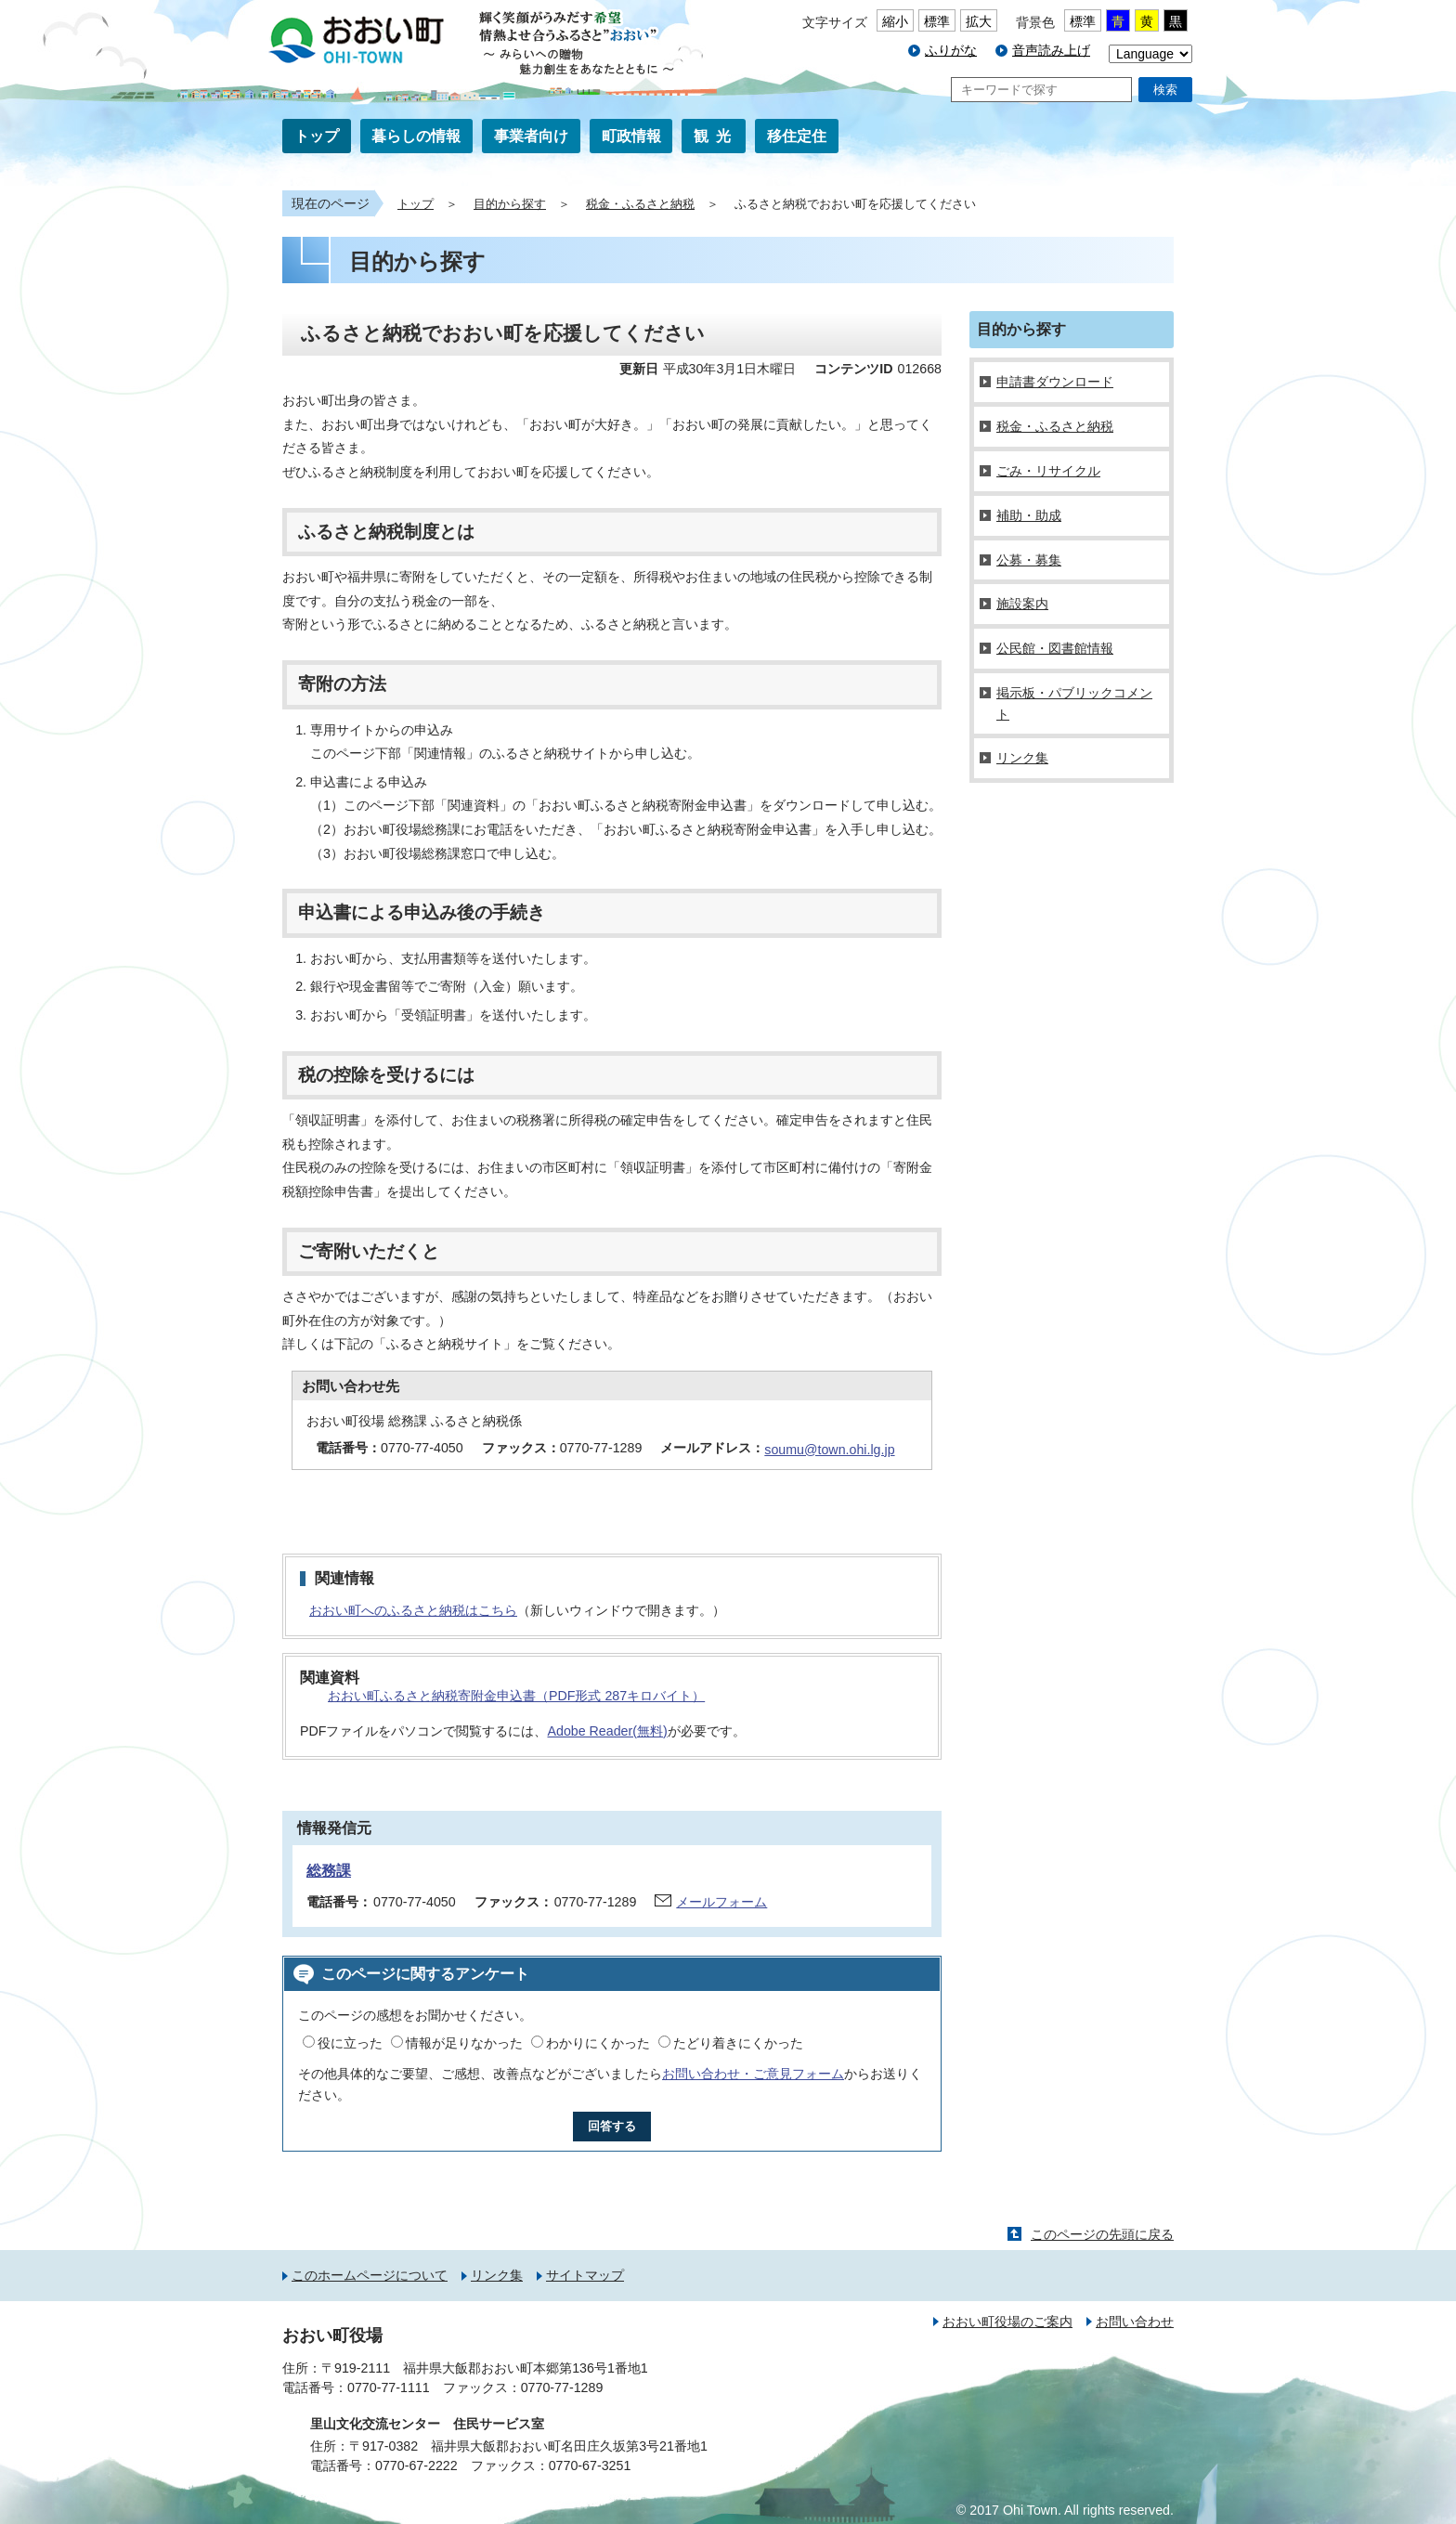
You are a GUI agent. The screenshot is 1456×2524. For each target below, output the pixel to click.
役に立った (350, 2043)
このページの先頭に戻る (1102, 2234)
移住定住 (796, 136)
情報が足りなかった (464, 2043)
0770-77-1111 (388, 2387)
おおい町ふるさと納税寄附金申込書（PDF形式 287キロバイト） (516, 1695)
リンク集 (497, 2275)
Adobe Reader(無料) (607, 1731)
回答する (612, 2126)
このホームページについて (370, 2275)
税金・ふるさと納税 (640, 204)
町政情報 (631, 136)
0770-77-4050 (414, 1901)
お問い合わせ (1135, 2321)
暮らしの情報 (416, 136)
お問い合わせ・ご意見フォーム (753, 2073)
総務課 (328, 1871)
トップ (316, 136)
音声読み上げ (1051, 50)
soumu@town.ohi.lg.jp (829, 1449)
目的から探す (510, 204)
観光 (716, 136)
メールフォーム (721, 1901)
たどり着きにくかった (738, 2043)
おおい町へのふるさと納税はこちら (413, 1610)
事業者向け (531, 136)
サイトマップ (585, 2275)
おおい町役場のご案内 (1007, 2321)
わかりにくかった (598, 2043)
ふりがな (951, 50)
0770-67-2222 (416, 2465)
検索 (1165, 90)
